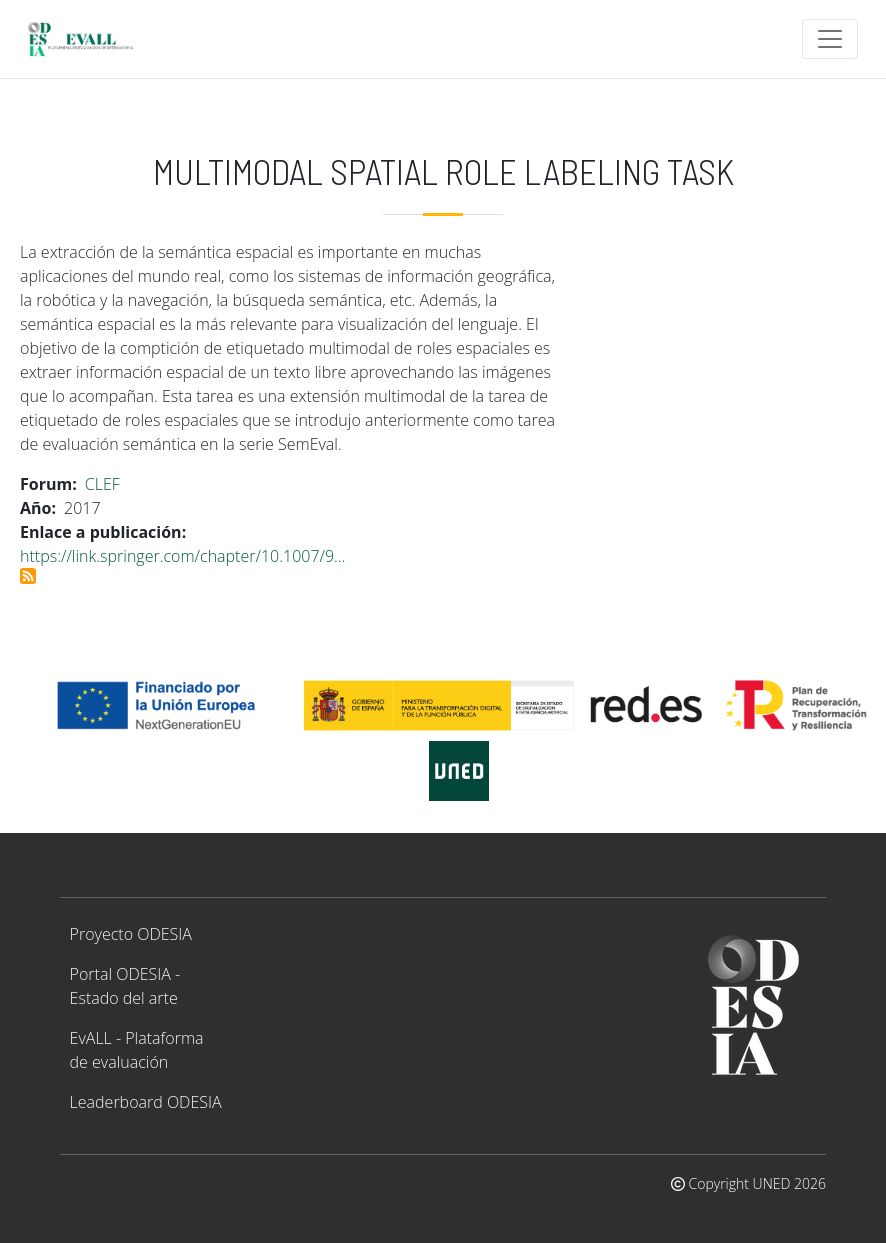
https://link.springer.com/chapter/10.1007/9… (183, 556)
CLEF (102, 484)
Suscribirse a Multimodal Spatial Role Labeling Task (28, 576)
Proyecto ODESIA (131, 934)
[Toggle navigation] (830, 39)
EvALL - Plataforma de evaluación (137, 1050)
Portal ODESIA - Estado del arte (125, 986)
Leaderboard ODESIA (146, 1102)
